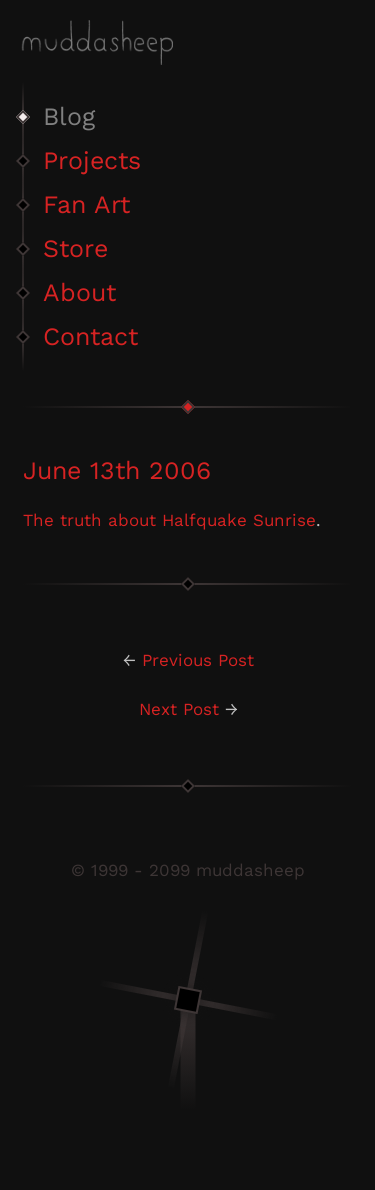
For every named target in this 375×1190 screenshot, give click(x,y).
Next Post (179, 709)
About (79, 292)
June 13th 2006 (117, 470)
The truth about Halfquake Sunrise (169, 520)
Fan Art (86, 204)
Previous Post (198, 660)
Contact (90, 336)
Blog (69, 116)
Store (75, 248)
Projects (92, 160)
